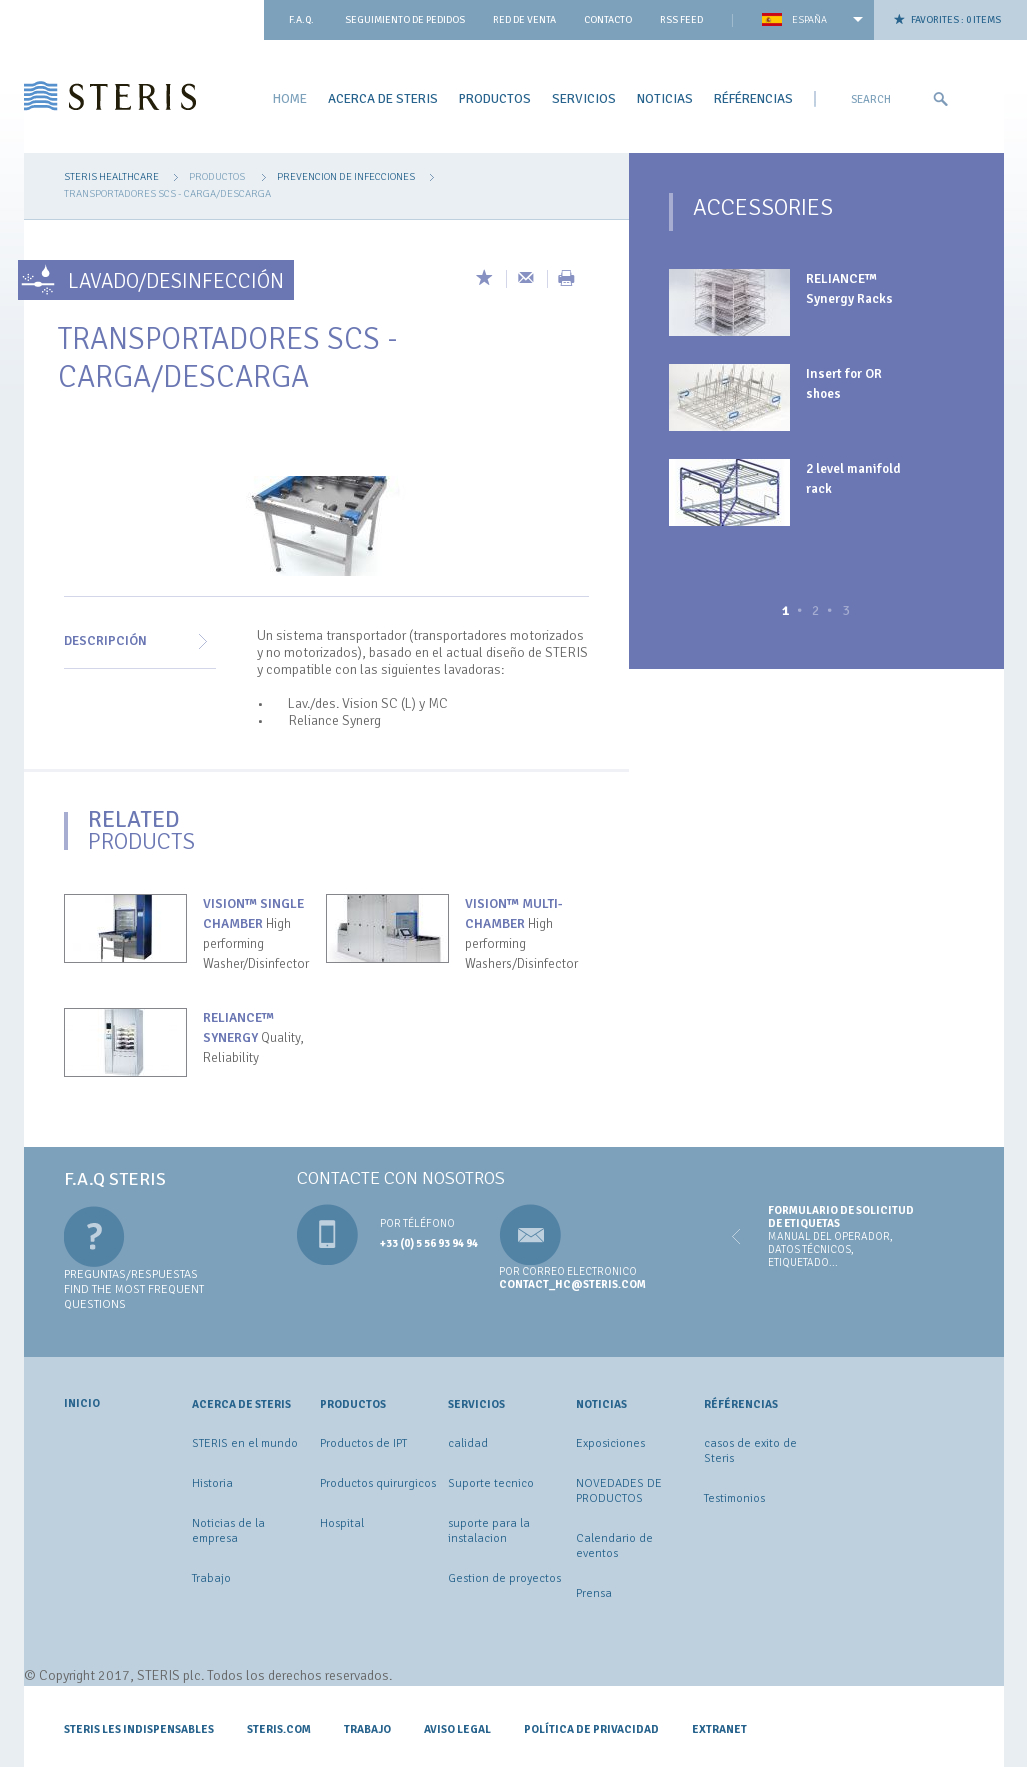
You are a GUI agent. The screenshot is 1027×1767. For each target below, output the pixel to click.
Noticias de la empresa (228, 1531)
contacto (608, 20)
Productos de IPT (363, 1443)
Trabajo (211, 1578)
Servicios (584, 98)
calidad (468, 1443)
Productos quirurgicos (378, 1483)
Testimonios (734, 1498)
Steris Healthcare (111, 176)
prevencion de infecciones (346, 176)
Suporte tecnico (491, 1483)
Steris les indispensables (139, 1729)
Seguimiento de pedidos (405, 20)
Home (290, 98)
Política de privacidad (591, 1729)
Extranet (719, 1729)
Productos (495, 98)
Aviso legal (457, 1729)
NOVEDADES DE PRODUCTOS (619, 1491)
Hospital (342, 1523)
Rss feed (681, 20)
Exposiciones (610, 1443)
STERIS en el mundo (245, 1443)
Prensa (594, 1593)
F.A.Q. (301, 20)
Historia (212, 1483)
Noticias (665, 98)
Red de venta (524, 20)
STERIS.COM (279, 1729)
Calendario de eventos (614, 1546)
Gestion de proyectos (504, 1578)
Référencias (753, 98)
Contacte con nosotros (401, 1178)
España (809, 20)
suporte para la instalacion (489, 1531)
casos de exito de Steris (750, 1451)
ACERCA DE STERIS (383, 98)
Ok (940, 99)
